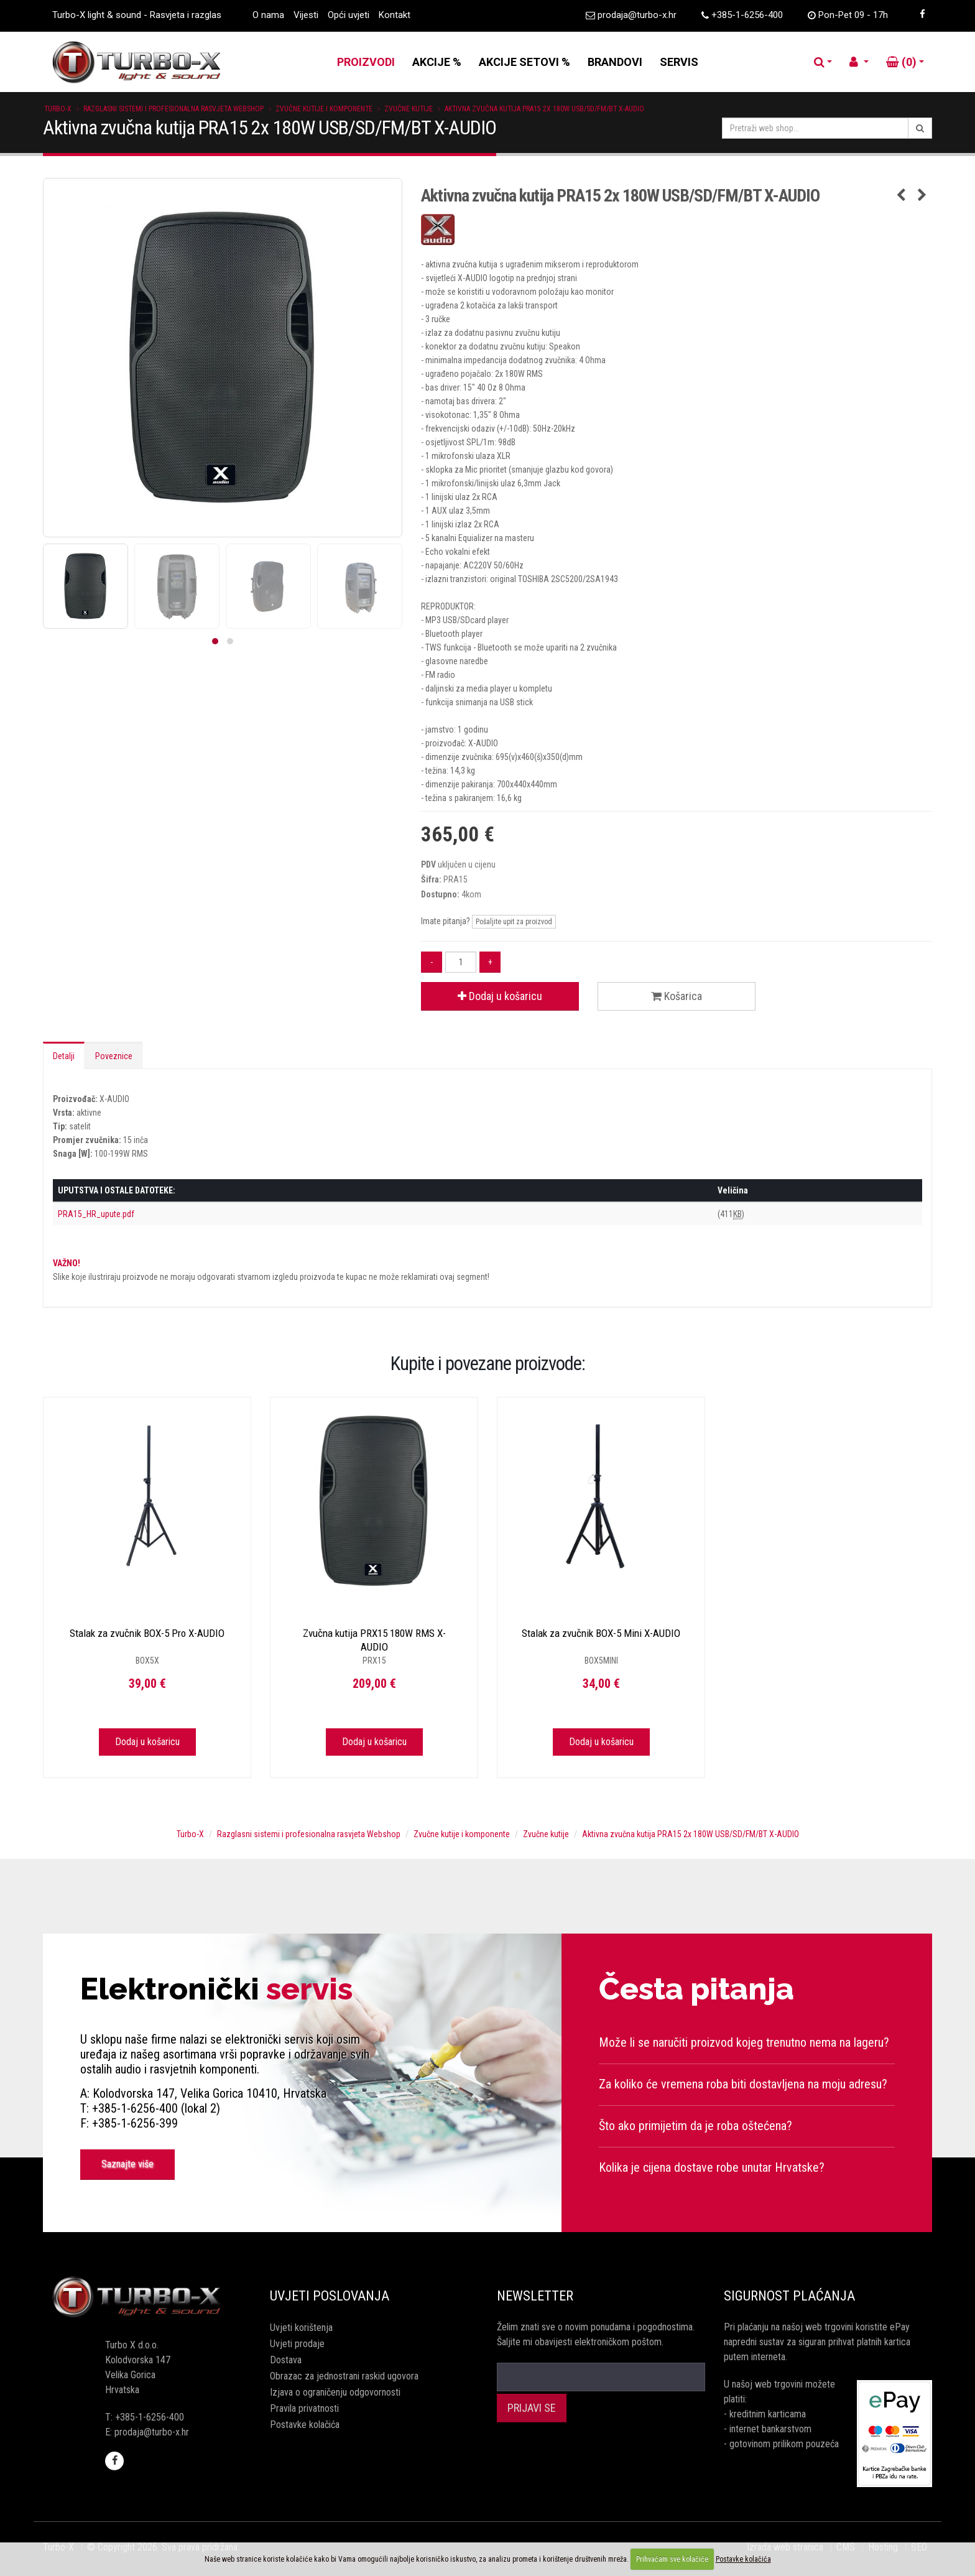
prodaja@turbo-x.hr (637, 15)
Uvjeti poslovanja (329, 2296)
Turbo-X (58, 108)
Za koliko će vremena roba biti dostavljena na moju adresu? (743, 2084)
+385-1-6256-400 (747, 15)
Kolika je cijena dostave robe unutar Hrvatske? (712, 2167)
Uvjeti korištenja (301, 2327)
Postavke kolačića (305, 2424)
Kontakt (394, 15)
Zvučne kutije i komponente (323, 108)
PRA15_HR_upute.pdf (96, 1214)
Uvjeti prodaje (297, 2344)
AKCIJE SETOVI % (524, 61)
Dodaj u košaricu (500, 996)
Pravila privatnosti (304, 2408)
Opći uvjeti (348, 15)
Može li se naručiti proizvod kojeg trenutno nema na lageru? (744, 2042)
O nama (268, 15)
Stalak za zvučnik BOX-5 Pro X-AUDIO (147, 1633)
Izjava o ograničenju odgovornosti (335, 2392)
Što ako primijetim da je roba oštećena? (695, 2125)
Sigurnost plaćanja (789, 2296)
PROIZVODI (366, 61)
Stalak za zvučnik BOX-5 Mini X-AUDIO (601, 1633)
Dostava (286, 2360)
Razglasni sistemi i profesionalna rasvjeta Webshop (173, 108)
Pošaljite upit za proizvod (514, 921)
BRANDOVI (615, 61)
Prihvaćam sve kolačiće (672, 2559)
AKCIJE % (436, 61)
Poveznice (113, 1056)
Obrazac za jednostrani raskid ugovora (344, 2376)
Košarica (676, 996)
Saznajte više (127, 2164)
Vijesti (305, 15)
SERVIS (679, 61)
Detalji (64, 1056)
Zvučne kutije (408, 108)
